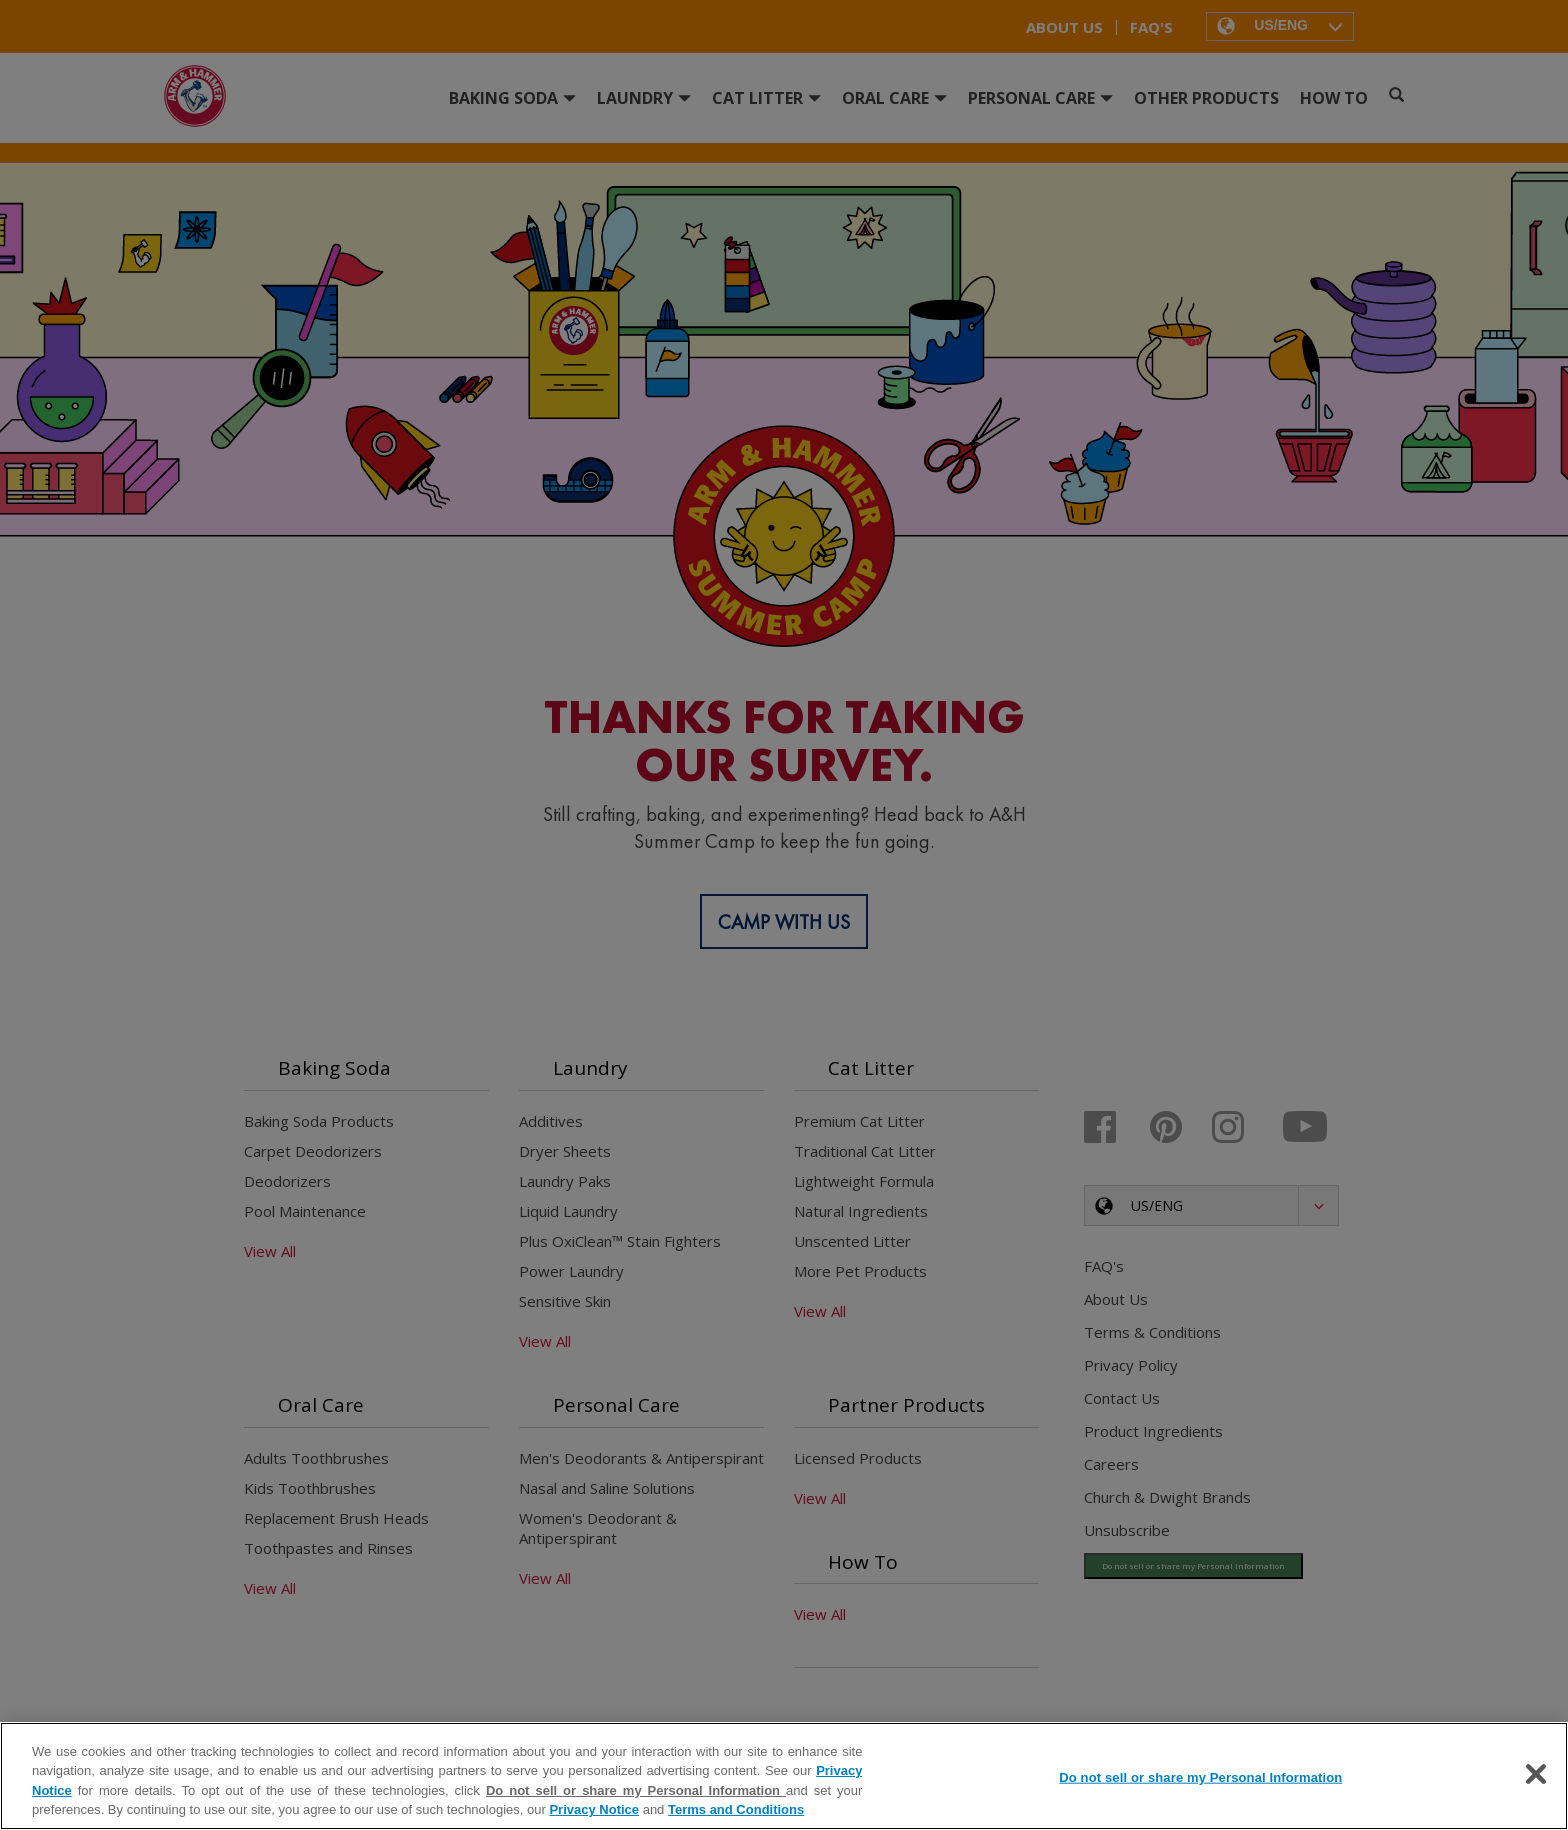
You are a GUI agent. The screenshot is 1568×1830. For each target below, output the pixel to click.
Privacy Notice (594, 1809)
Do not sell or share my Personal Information (636, 1790)
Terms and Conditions (736, 1809)
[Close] (1536, 1774)
